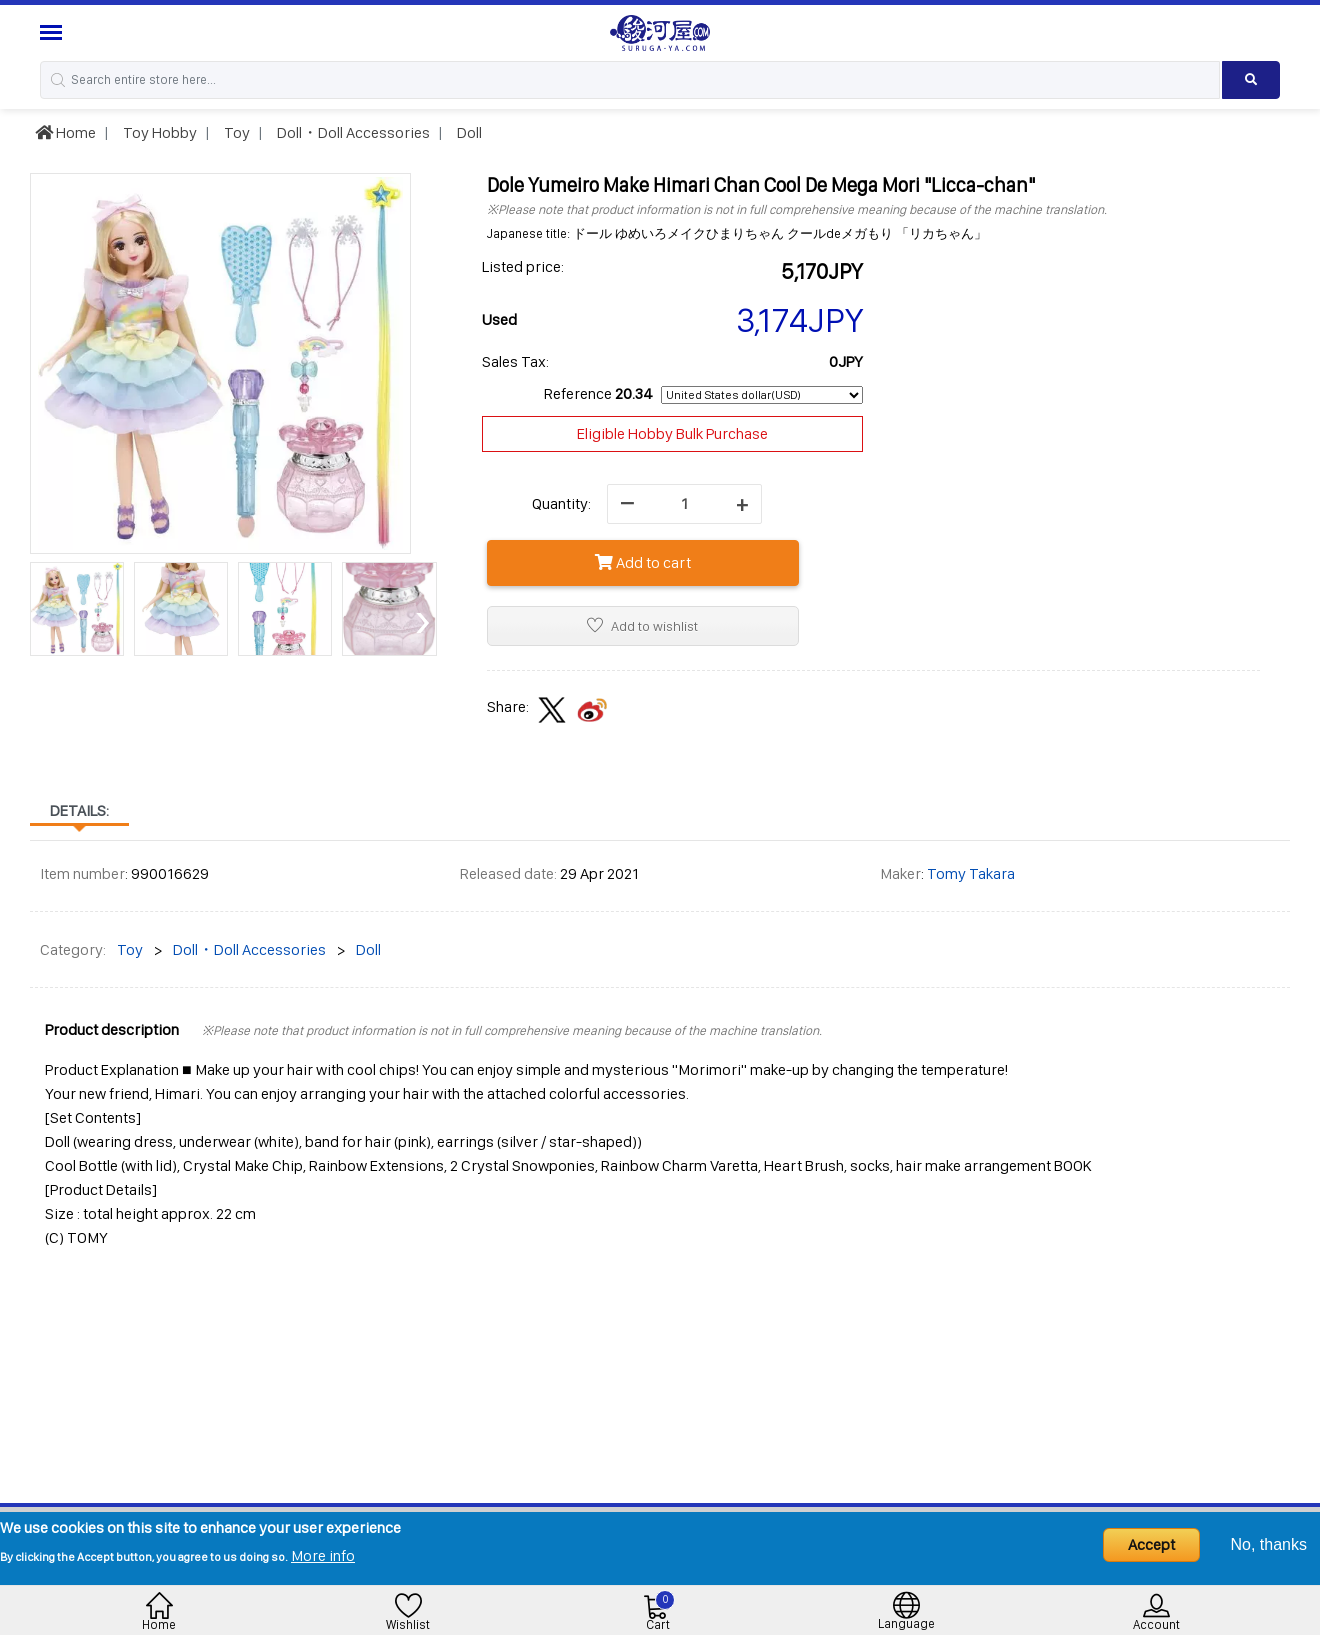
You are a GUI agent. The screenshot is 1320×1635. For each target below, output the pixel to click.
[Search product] (1251, 80)
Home (65, 132)
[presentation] (44, 619)
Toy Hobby (158, 132)
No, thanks (1269, 1544)
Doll (468, 132)
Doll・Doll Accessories (352, 132)
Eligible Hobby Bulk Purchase (672, 433)
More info (323, 1555)
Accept (1151, 1544)
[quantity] (684, 504)
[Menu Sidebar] (53, 32)
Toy (235, 132)
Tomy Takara (971, 873)
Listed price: (523, 266)
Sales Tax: (515, 361)
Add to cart (643, 562)
